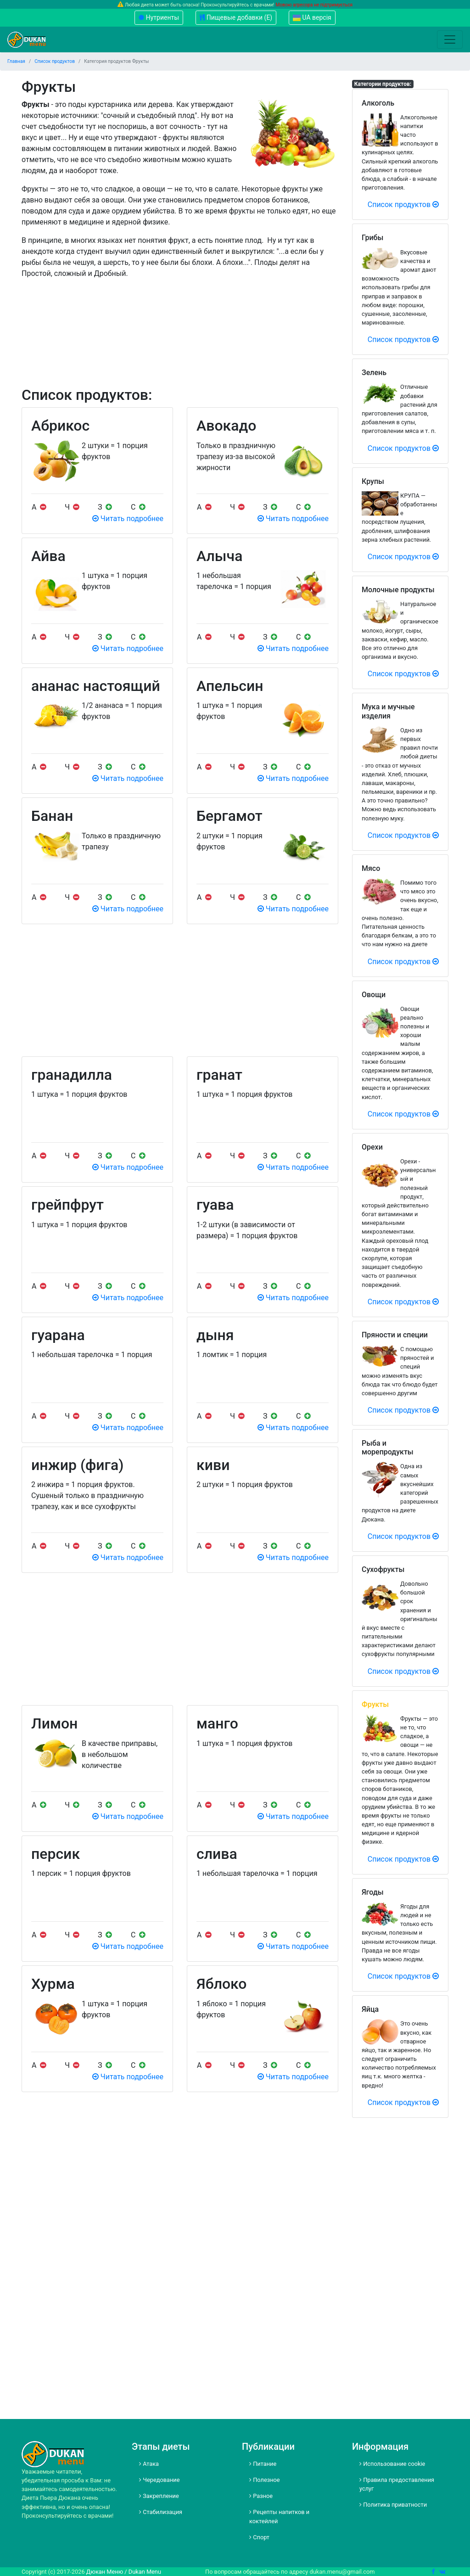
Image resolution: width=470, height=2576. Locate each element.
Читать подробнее (127, 518)
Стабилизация (160, 2512)
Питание (262, 2463)
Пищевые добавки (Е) (236, 17)
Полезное (264, 2479)
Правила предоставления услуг (396, 2484)
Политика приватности (393, 2504)
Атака (149, 2463)
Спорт (259, 2537)
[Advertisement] (180, 345)
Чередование (159, 2479)
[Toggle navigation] (450, 39)
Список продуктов (403, 204)
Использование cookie (392, 2463)
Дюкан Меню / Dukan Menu (123, 2571)
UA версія (312, 17)
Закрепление (159, 2495)
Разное (261, 2495)
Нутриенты (159, 17)
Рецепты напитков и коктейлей (279, 2516)
